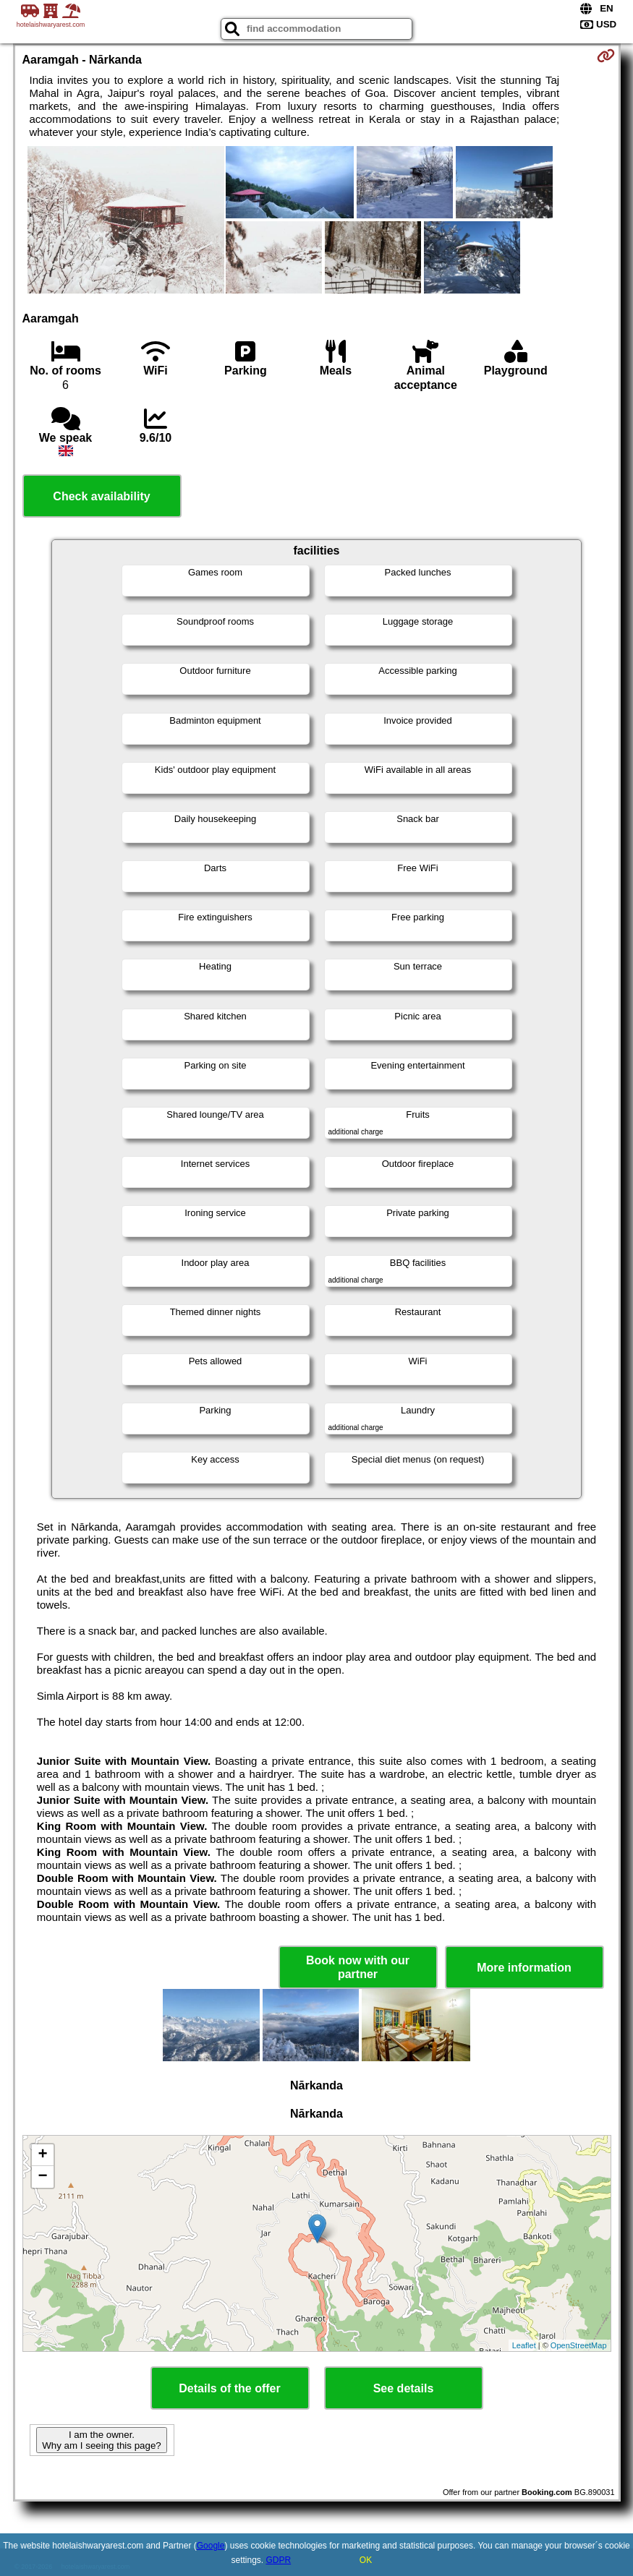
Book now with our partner (357, 1967)
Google (211, 2546)
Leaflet (524, 2345)
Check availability (101, 496)
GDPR (279, 2560)
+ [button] (42, 2155)
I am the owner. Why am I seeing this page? (101, 2440)
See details (403, 2388)
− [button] (42, 2177)
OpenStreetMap (579, 2345)
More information (524, 1967)
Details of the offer (229, 2388)
